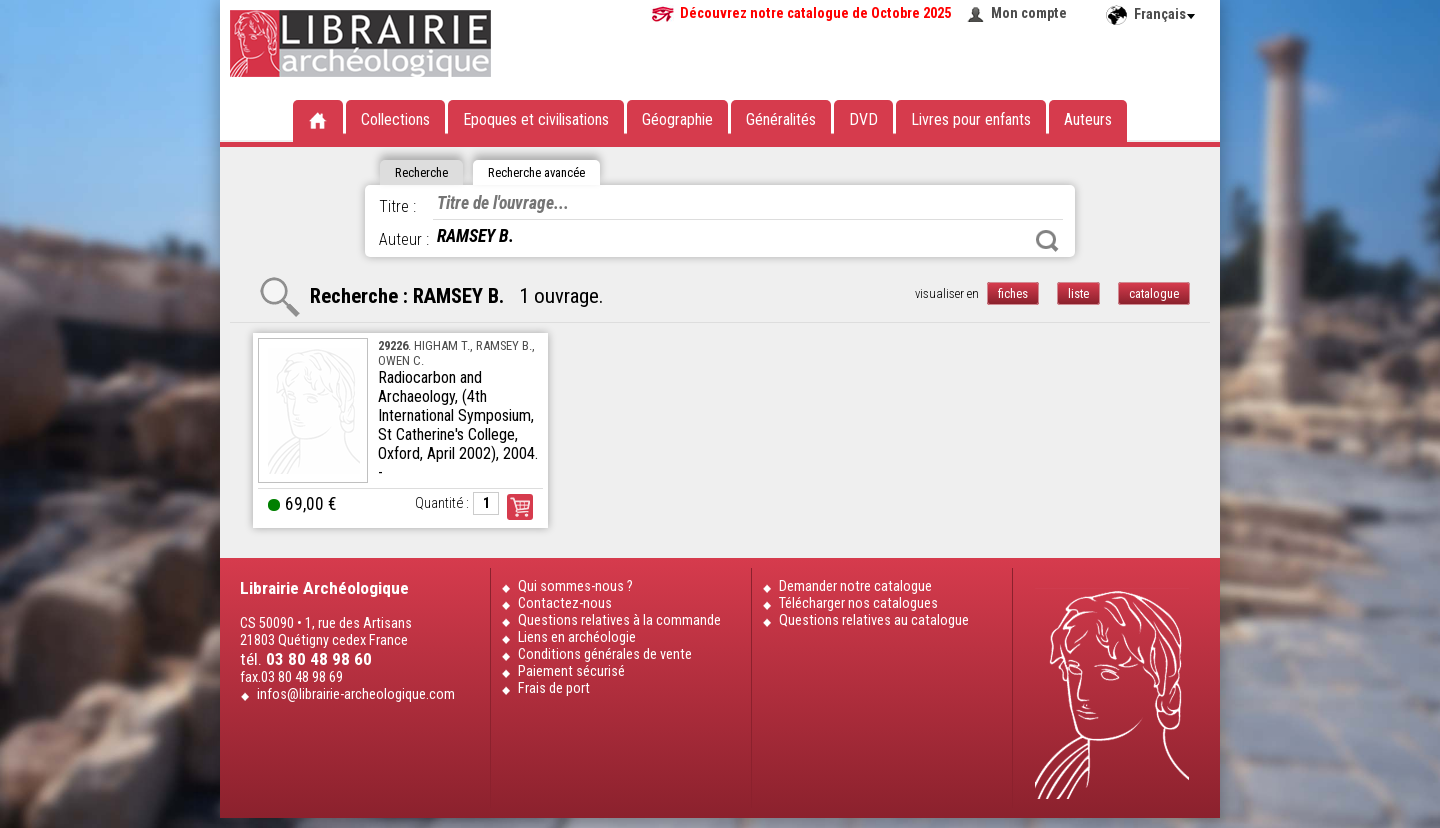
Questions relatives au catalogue (874, 620)
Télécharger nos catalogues (858, 603)
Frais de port (554, 688)
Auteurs (1088, 119)
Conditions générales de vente (605, 654)
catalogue (1154, 293)
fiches (1013, 293)
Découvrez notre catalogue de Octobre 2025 (815, 13)
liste (1078, 293)
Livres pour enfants (971, 119)
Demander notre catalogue (855, 586)
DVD (863, 119)
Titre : (397, 206)
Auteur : (404, 239)
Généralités (781, 119)
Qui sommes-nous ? (575, 586)
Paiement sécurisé (571, 671)
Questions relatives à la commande (619, 620)
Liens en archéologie (577, 637)
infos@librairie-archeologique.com (356, 694)
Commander (520, 507)
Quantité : (442, 503)
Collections (395, 119)
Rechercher (1047, 241)
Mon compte (1029, 13)
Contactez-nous (565, 603)
